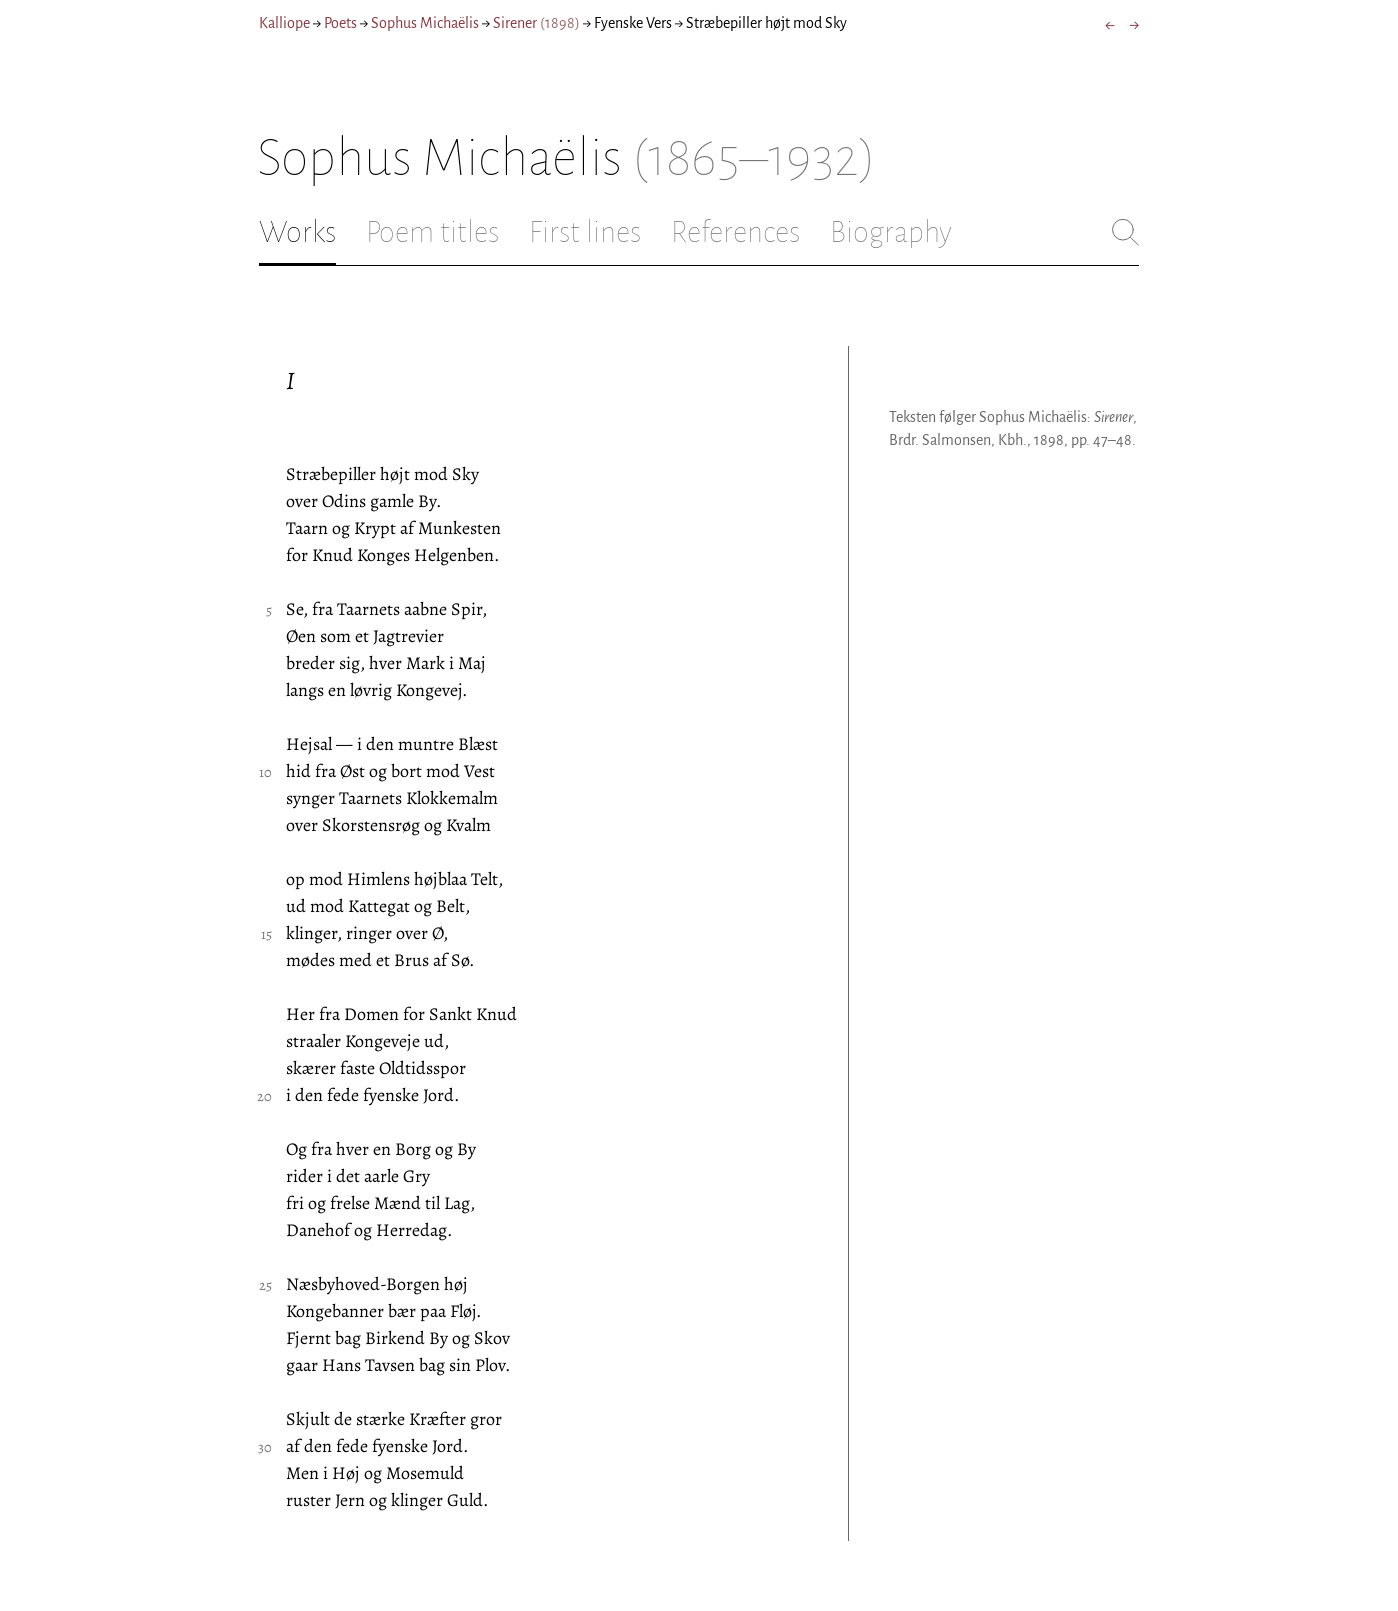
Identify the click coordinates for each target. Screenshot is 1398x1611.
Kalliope (284, 23)
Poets (340, 23)
